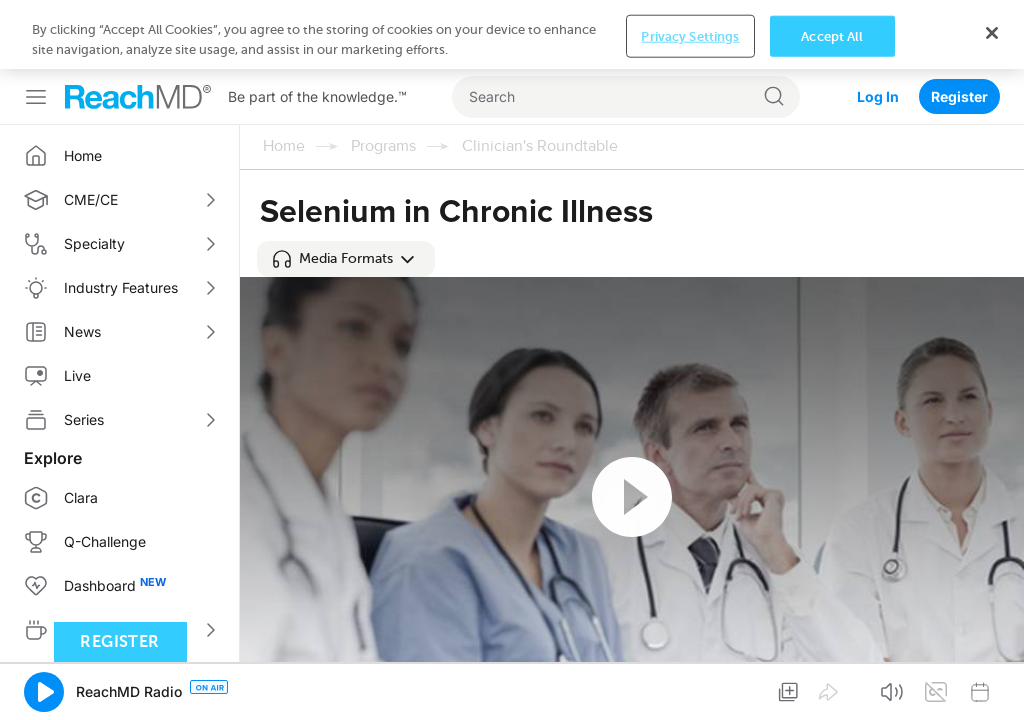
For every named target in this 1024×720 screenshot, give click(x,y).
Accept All (832, 687)
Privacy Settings (690, 687)
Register (959, 27)
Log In (878, 27)
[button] (346, 259)
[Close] (992, 685)
